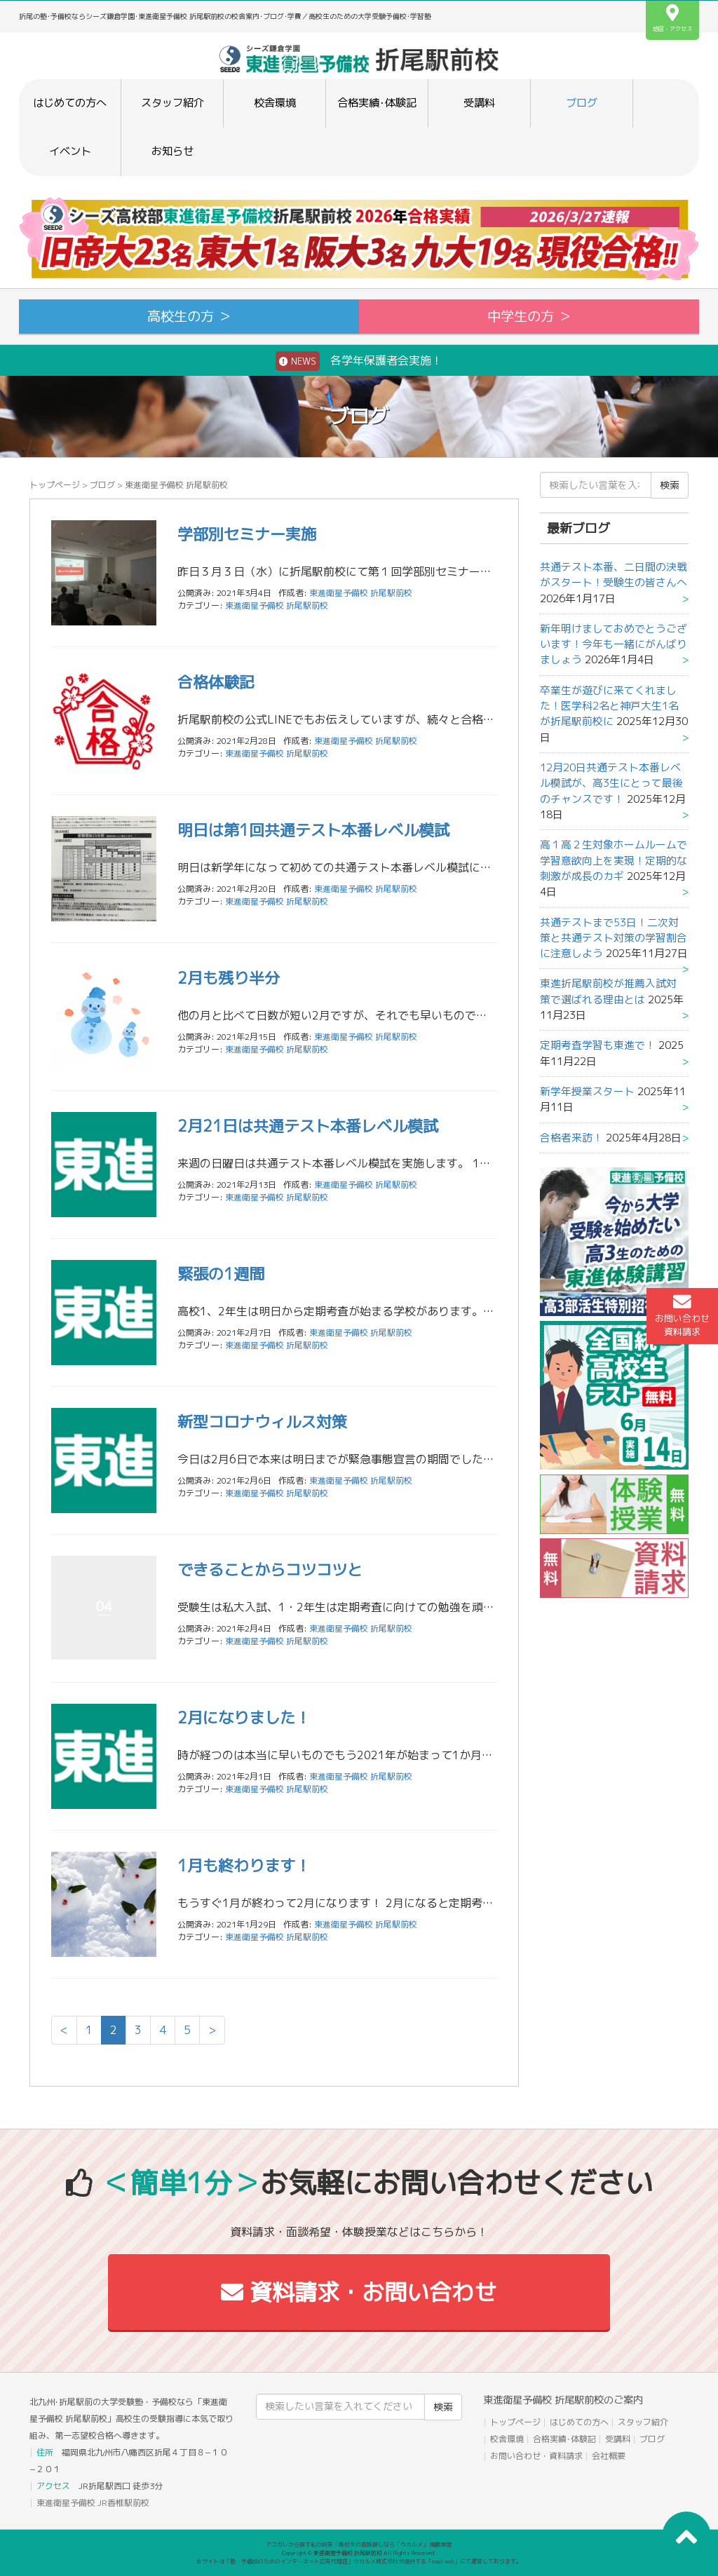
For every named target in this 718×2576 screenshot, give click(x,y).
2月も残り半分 (228, 978)
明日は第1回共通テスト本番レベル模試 (313, 830)
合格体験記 (216, 682)
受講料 (479, 102)
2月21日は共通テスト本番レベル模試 (307, 1126)
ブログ (581, 102)
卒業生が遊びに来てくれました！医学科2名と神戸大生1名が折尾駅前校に (609, 706)
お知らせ (172, 151)
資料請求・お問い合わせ (358, 2292)
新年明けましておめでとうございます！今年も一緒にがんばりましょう (613, 644)
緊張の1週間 (220, 1273)
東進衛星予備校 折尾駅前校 (276, 605)
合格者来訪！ (571, 1137)
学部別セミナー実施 (246, 534)
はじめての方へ (70, 102)
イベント (70, 151)
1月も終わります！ (244, 1865)
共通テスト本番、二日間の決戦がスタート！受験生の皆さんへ (613, 575)
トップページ (54, 485)
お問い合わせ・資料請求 (536, 2456)
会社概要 (608, 2456)
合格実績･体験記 (376, 102)
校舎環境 (275, 102)
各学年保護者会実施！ (359, 361)
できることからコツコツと (270, 1569)
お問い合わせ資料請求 (682, 1315)
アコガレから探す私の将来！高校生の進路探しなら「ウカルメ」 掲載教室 (359, 2544)
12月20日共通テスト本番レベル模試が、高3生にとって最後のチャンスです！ (611, 783)
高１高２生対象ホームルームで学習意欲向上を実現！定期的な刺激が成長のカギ (613, 860)
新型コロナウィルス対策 (262, 1421)
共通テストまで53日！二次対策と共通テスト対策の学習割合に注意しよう (613, 938)
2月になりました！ (244, 1717)
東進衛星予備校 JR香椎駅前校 (92, 2503)
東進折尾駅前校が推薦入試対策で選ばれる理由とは (608, 991)
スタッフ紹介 (172, 102)
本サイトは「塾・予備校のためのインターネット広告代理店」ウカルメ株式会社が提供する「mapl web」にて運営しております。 (359, 2561)
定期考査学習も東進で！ (598, 1045)
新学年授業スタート (587, 1091)
